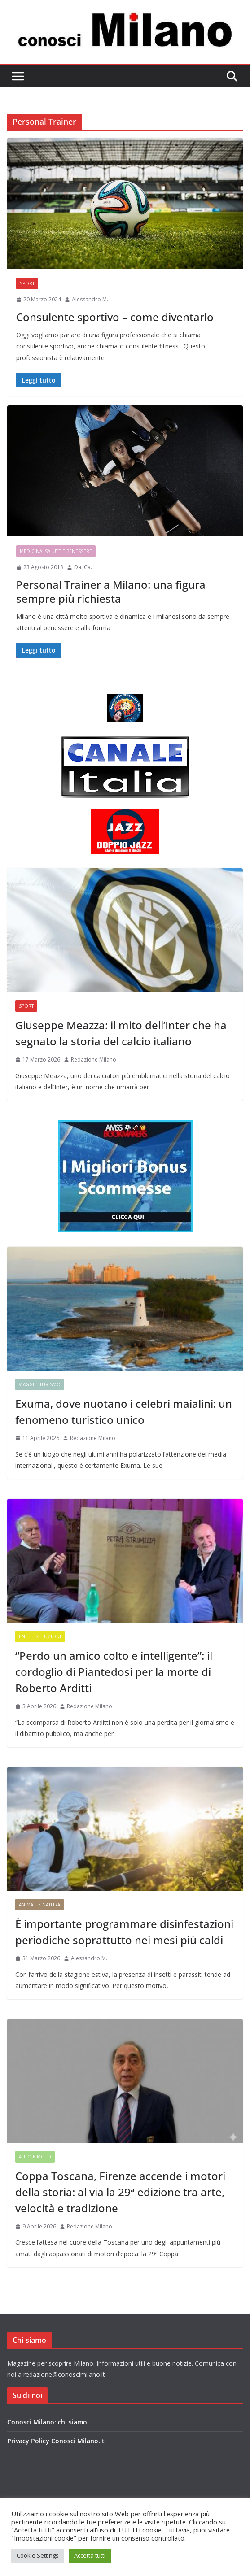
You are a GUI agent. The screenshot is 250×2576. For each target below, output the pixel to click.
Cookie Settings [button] (38, 2555)
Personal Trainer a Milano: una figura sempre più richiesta (111, 591)
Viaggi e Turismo (40, 1384)
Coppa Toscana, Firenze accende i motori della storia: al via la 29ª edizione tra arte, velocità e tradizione (120, 2191)
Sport (27, 283)
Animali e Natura (39, 1905)
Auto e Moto (35, 2157)
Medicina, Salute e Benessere (56, 551)
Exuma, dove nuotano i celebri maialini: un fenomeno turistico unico (123, 1411)
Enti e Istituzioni (40, 1636)
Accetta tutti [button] (89, 2555)
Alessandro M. (90, 299)
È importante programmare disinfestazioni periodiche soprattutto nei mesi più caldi (124, 1931)
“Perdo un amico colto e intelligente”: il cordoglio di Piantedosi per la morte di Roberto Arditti (113, 1671)
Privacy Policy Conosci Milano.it (56, 2441)
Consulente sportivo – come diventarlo (115, 316)
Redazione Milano (93, 1059)
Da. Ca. (83, 567)
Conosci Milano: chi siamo (47, 2422)
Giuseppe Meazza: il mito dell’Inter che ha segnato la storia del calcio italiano (121, 1033)
